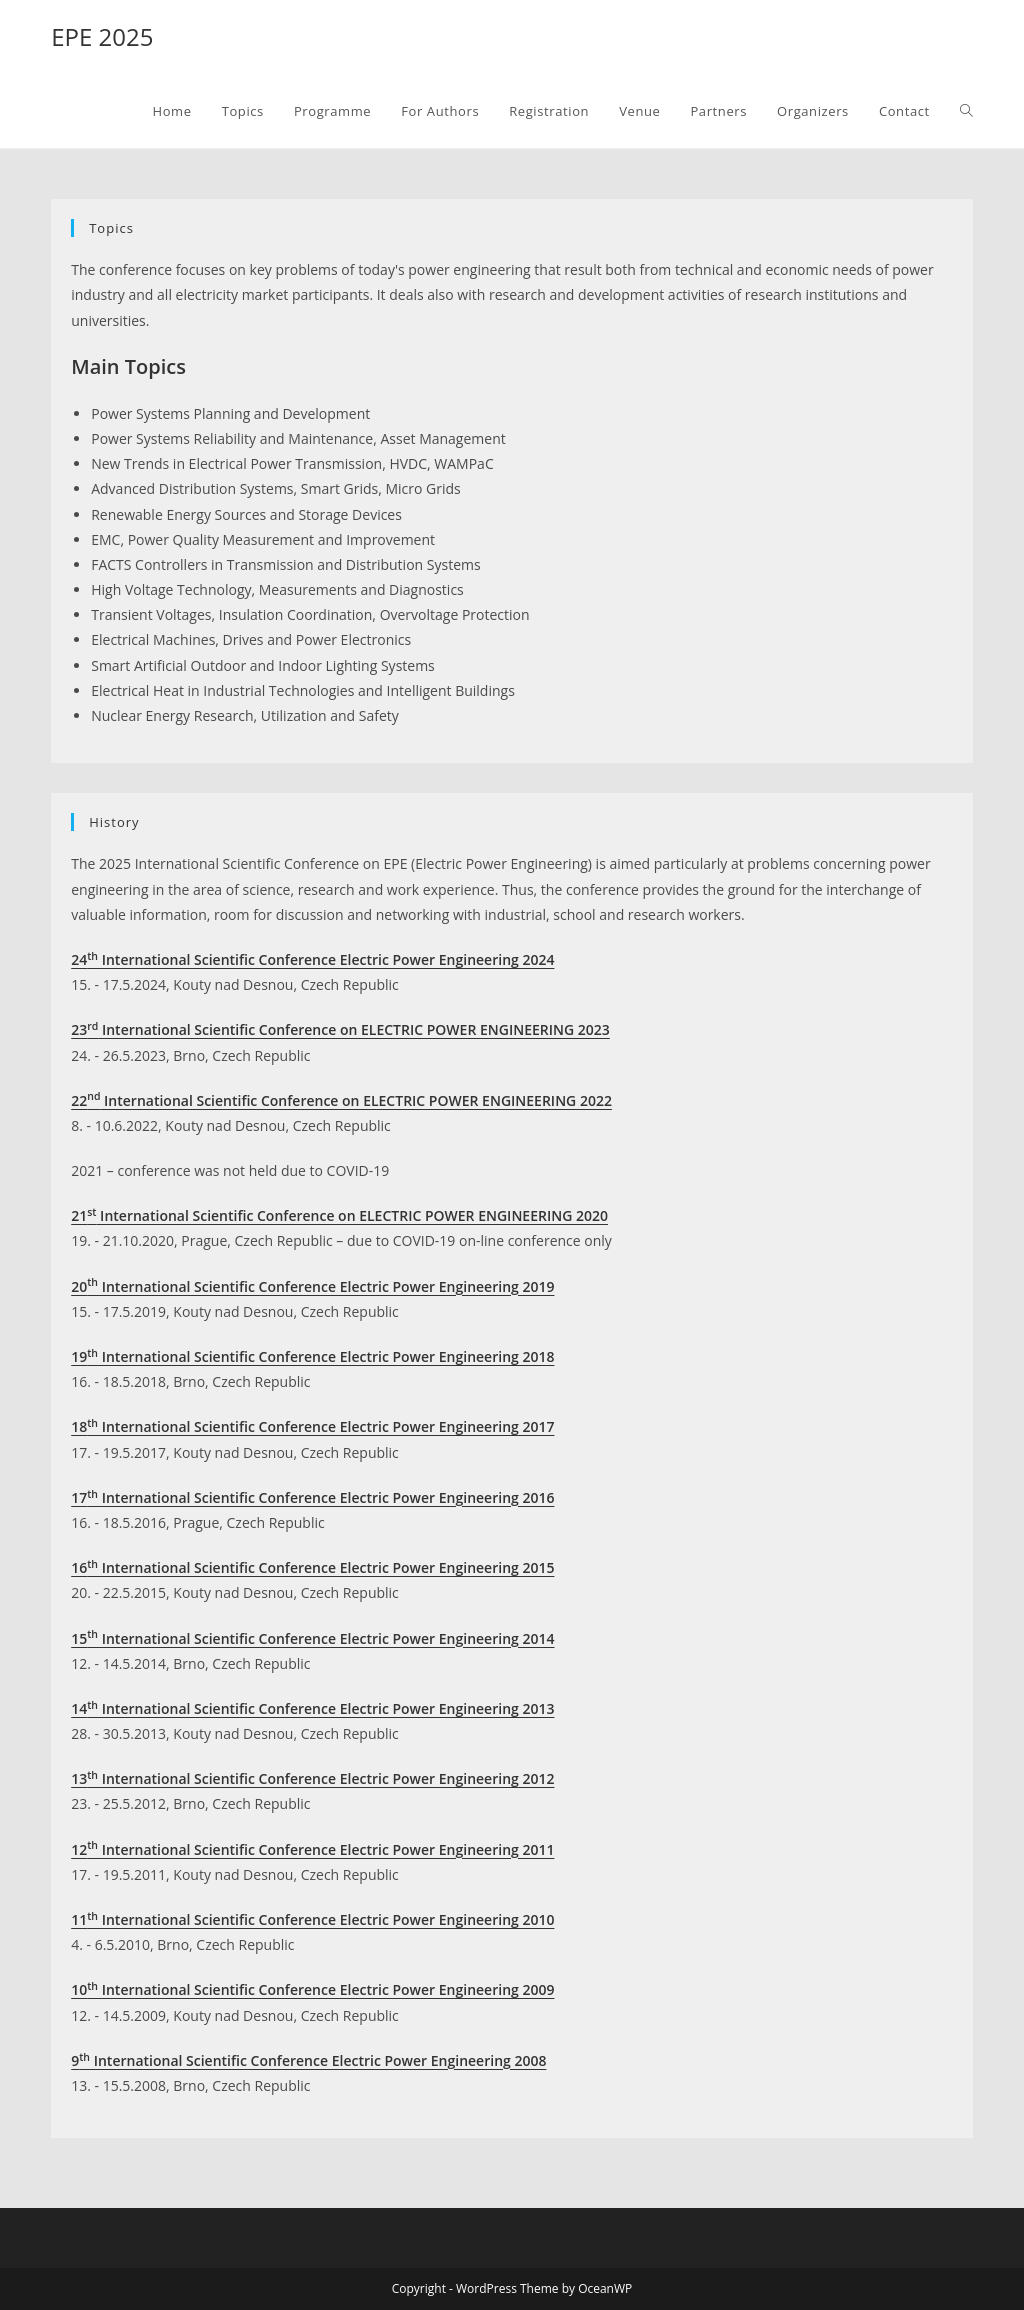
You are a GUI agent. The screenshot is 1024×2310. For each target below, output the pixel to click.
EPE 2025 (102, 36)
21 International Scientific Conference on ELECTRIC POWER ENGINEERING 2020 (339, 1215)
